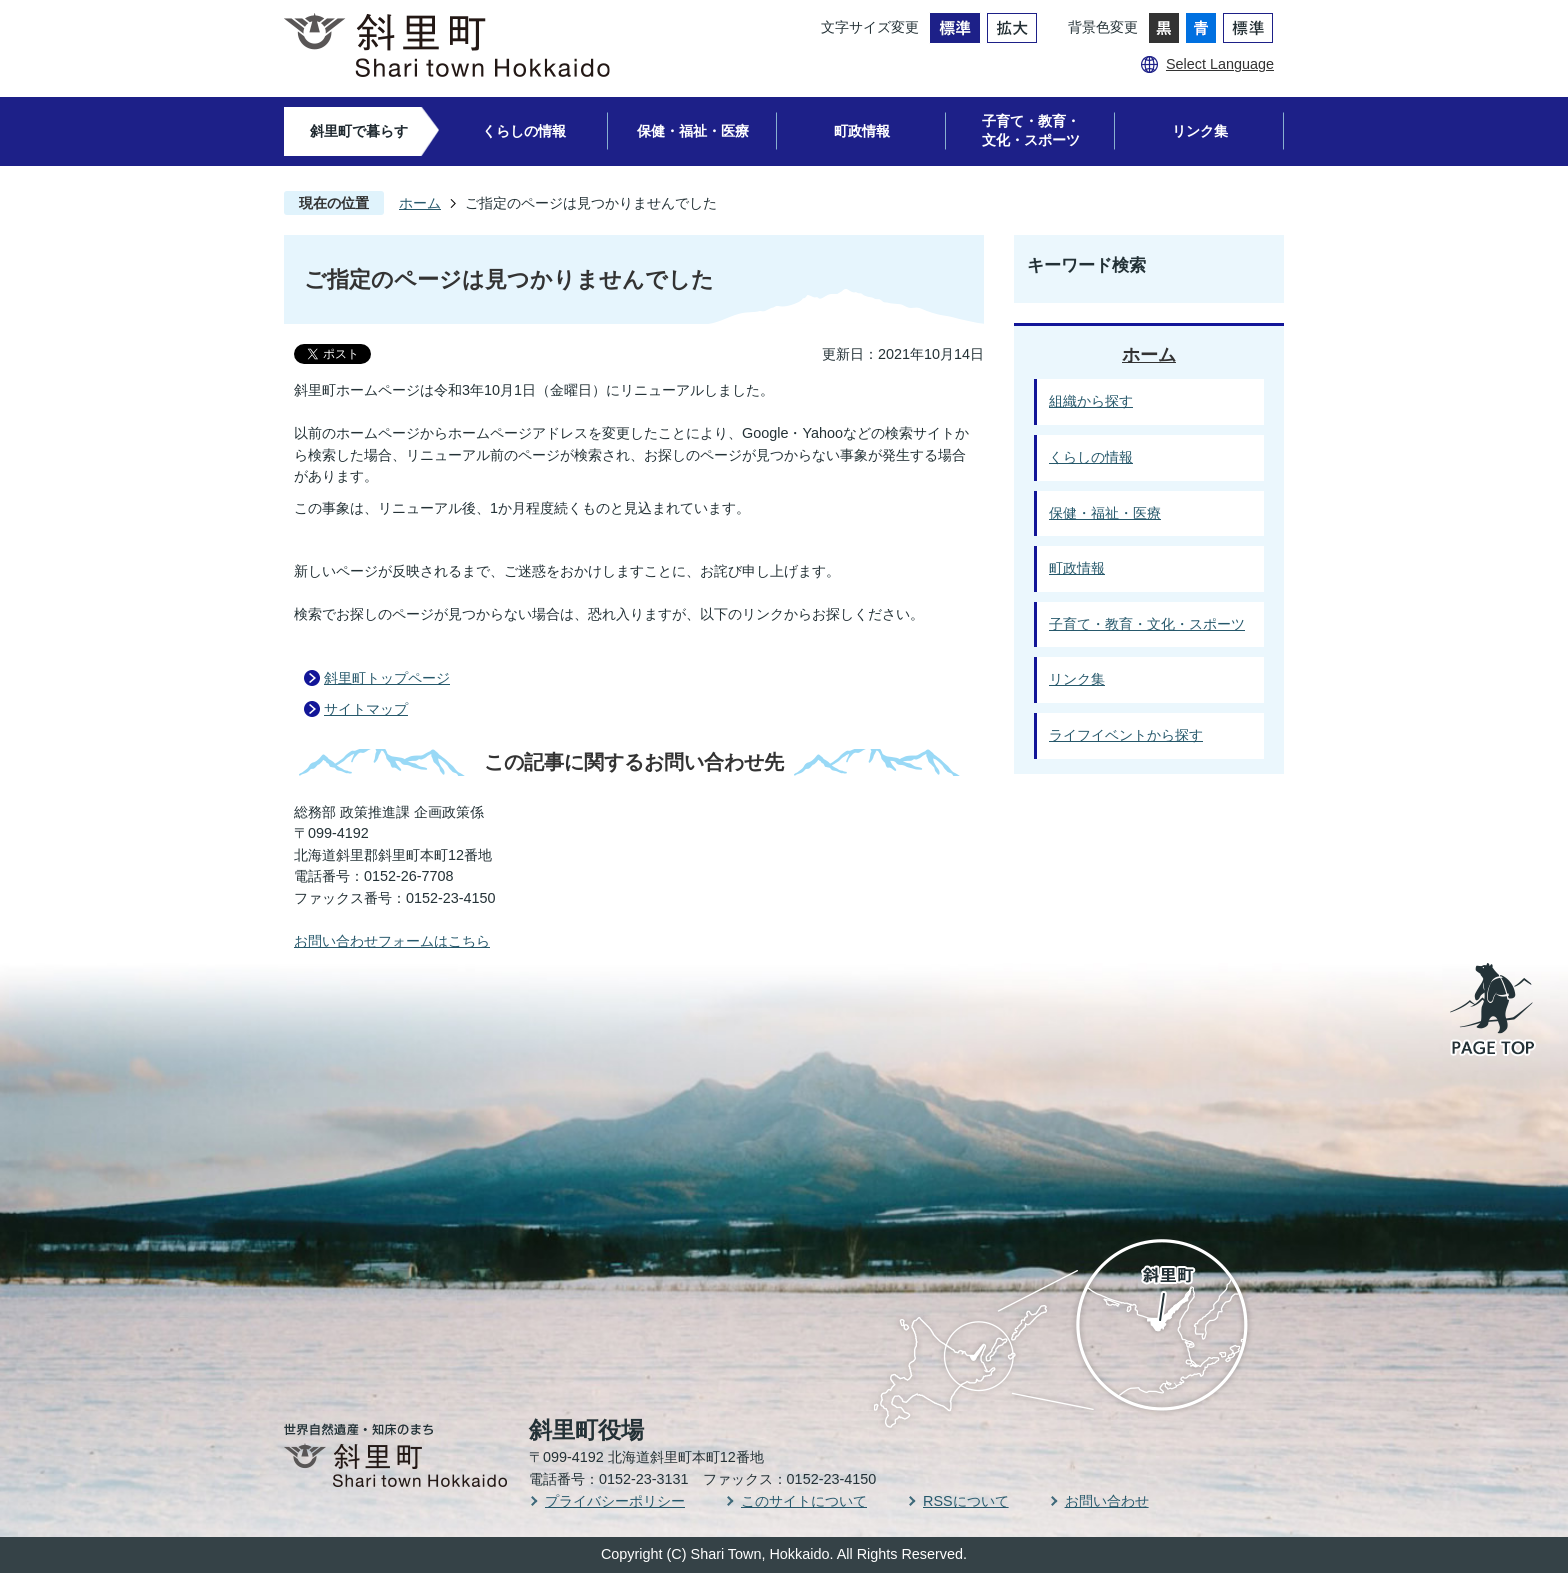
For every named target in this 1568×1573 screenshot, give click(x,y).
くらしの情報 (524, 131)
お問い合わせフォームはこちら (392, 941)
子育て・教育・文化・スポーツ (1031, 130)
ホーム (420, 203)
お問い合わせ (1107, 1501)
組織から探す (1091, 401)
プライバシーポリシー (615, 1501)
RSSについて (966, 1501)
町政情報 (862, 131)
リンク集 (1200, 131)
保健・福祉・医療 (693, 131)
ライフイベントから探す (1126, 735)
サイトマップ (366, 709)
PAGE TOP (1494, 1011)
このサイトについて (804, 1501)
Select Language (1220, 64)
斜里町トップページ (387, 678)
